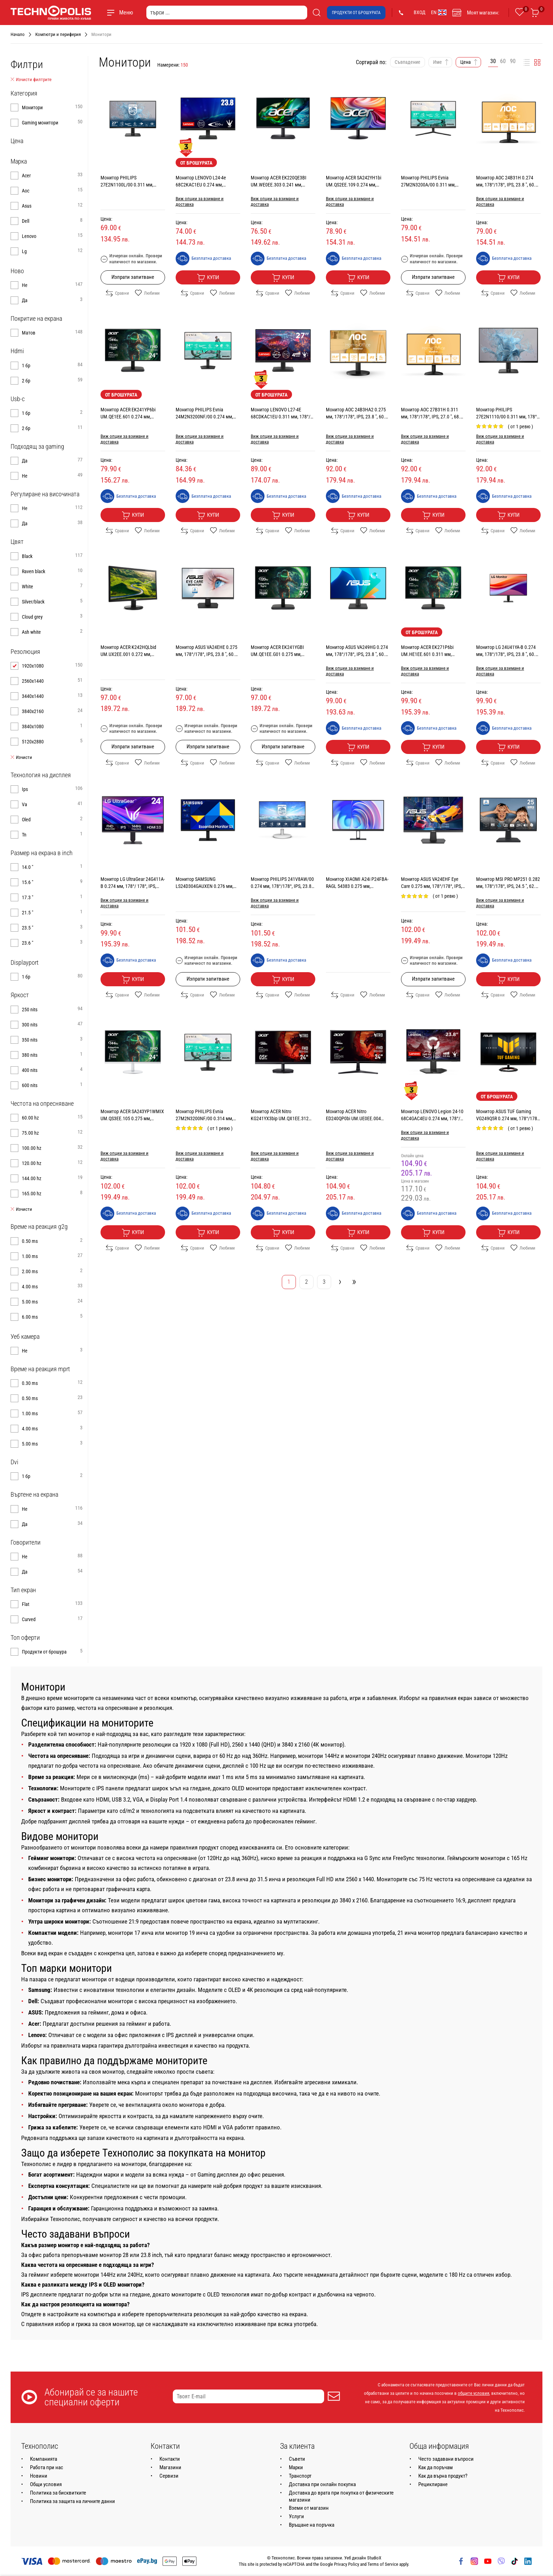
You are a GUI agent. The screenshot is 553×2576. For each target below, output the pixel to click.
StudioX (374, 2557)
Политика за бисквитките (58, 2493)
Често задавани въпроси (446, 2459)
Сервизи (168, 2476)
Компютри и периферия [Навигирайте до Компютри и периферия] (58, 34)
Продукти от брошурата (356, 12)
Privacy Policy (346, 2564)
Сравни (117, 293)
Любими (147, 293)
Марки (296, 2467)
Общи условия (46, 2484)
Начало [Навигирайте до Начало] (18, 34)
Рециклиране (433, 2484)
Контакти (169, 2459)
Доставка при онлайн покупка (322, 2484)
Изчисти (21, 757)
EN (438, 12)
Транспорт (300, 2476)
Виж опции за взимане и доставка (200, 201)
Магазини (170, 2467)
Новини (38, 2476)
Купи (208, 278)
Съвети (297, 2459)
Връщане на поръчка (311, 2525)
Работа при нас (46, 2467)
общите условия (473, 2393)
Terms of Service (382, 2564)
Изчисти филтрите (31, 79)
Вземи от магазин (309, 2508)
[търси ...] (226, 12)
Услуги (296, 2516)
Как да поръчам (435, 2467)
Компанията (43, 2459)
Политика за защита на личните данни (72, 2501)
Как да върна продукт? (442, 2476)
